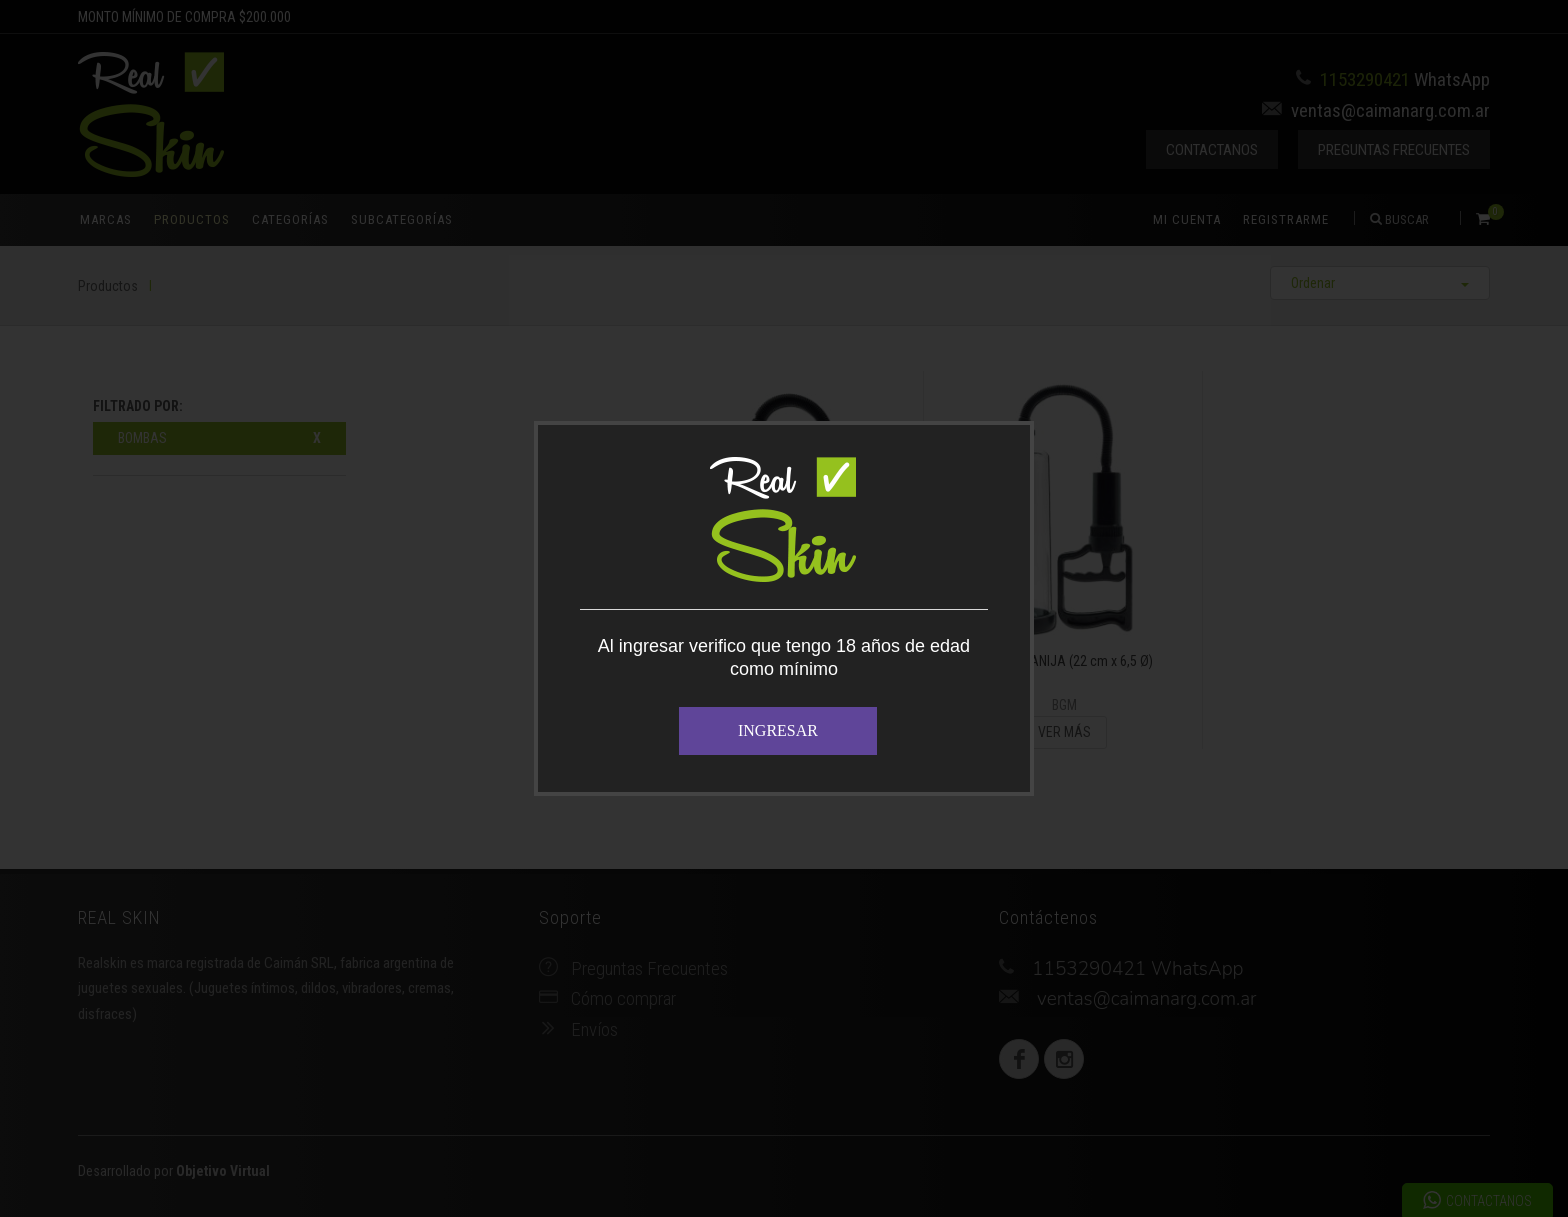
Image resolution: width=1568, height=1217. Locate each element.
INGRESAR (778, 730)
